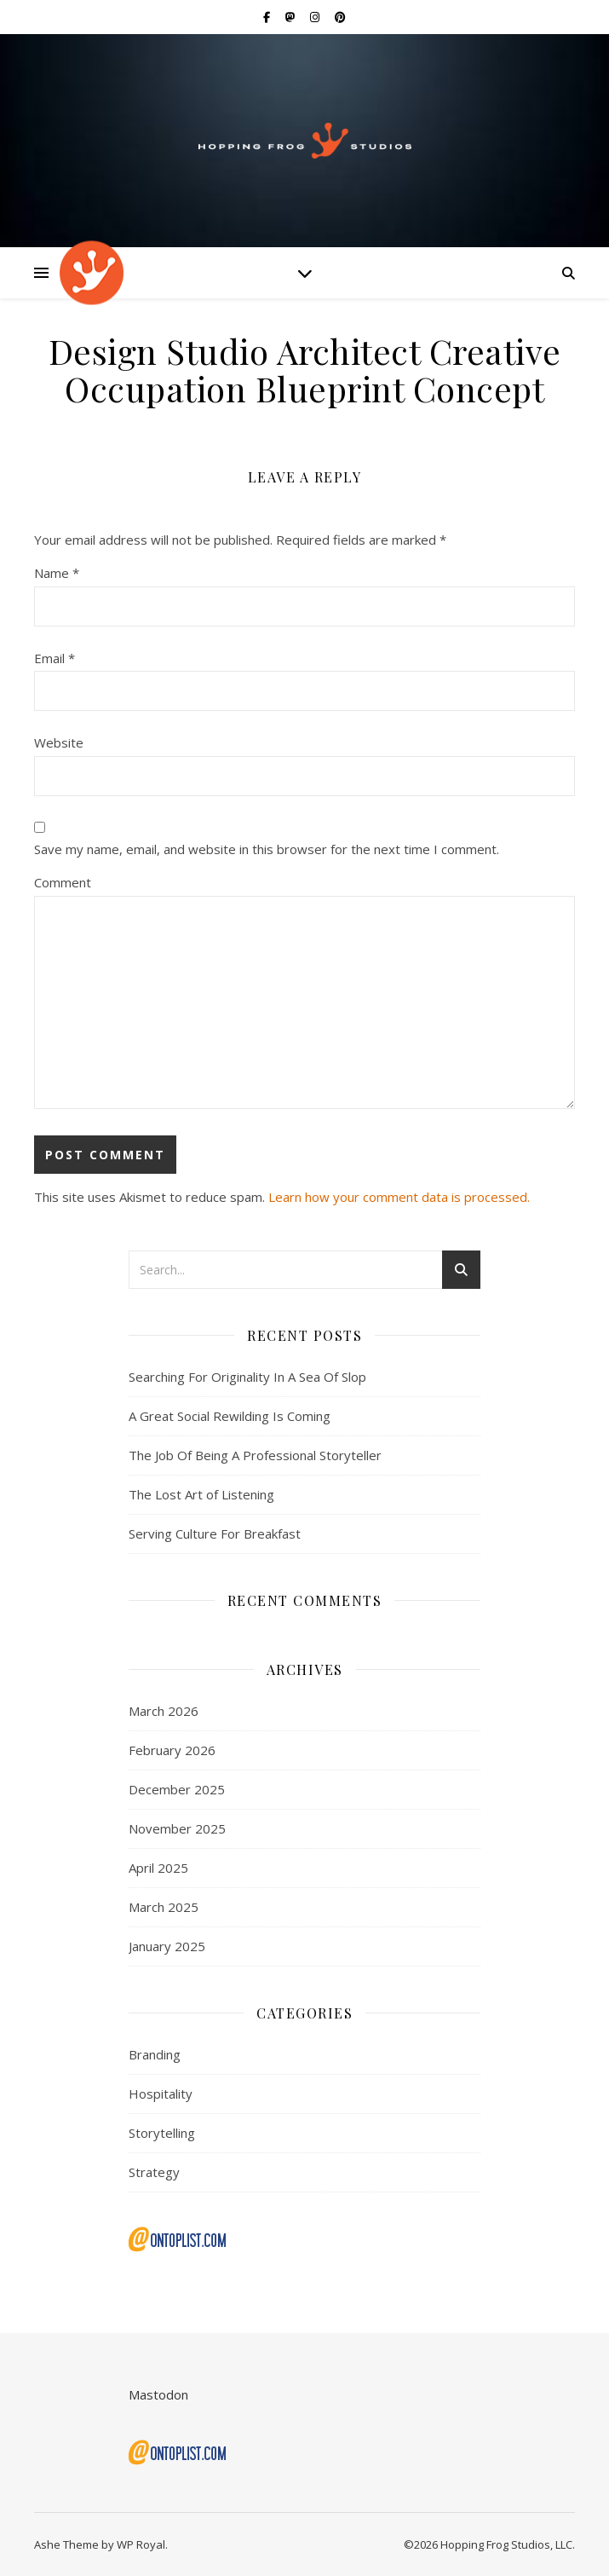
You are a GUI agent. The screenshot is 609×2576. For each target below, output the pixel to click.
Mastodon (158, 2394)
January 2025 (167, 1946)
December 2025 (177, 1789)
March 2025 (163, 1906)
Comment (62, 882)
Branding (155, 2054)
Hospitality (160, 2093)
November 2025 (177, 1828)
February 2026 (172, 1750)
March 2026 (163, 1710)
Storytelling (162, 2132)
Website (58, 742)
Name (56, 572)
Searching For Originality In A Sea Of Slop (247, 1376)
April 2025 (158, 1867)
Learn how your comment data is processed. (399, 1196)
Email (54, 658)
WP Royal (141, 2544)
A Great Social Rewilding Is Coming (229, 1415)
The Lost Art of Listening (201, 1494)
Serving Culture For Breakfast (215, 1533)
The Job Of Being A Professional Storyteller (255, 1455)
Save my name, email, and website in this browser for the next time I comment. (266, 849)
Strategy (154, 2171)
